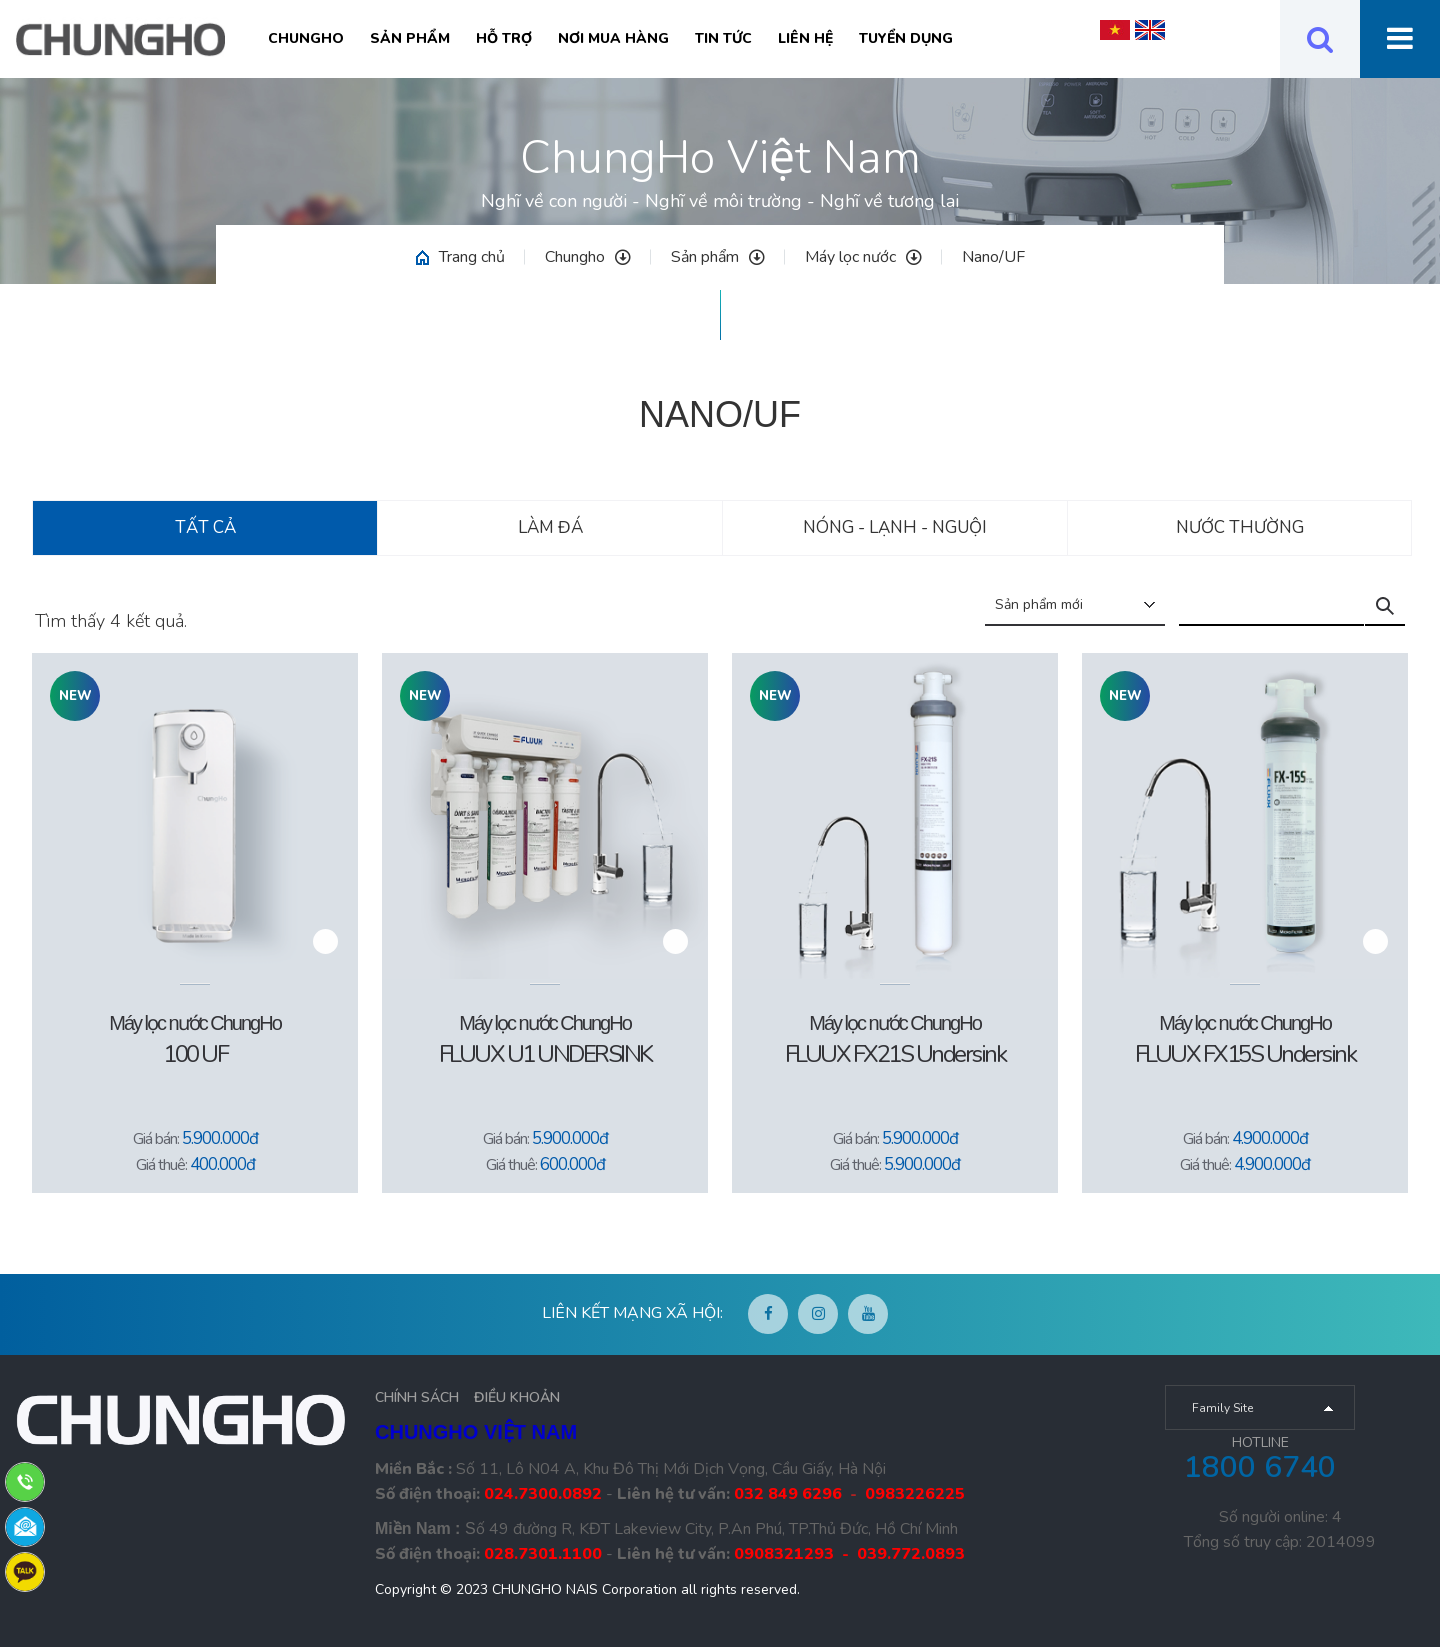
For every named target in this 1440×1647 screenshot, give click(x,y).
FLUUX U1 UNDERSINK (545, 1054)
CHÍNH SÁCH (417, 1397)
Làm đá (550, 527)
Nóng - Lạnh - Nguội (895, 527)
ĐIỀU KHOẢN (517, 1397)
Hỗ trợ (504, 38)
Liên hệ (805, 38)
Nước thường (1240, 527)
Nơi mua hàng (613, 38)
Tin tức (723, 38)
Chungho (306, 38)
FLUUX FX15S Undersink (1245, 1054)
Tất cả (205, 527)
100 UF (195, 1054)
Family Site (1222, 1408)
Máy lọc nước (863, 257)
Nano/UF (993, 257)
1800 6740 (1260, 1467)
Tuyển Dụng (906, 38)
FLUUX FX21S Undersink (895, 1054)
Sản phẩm (410, 38)
